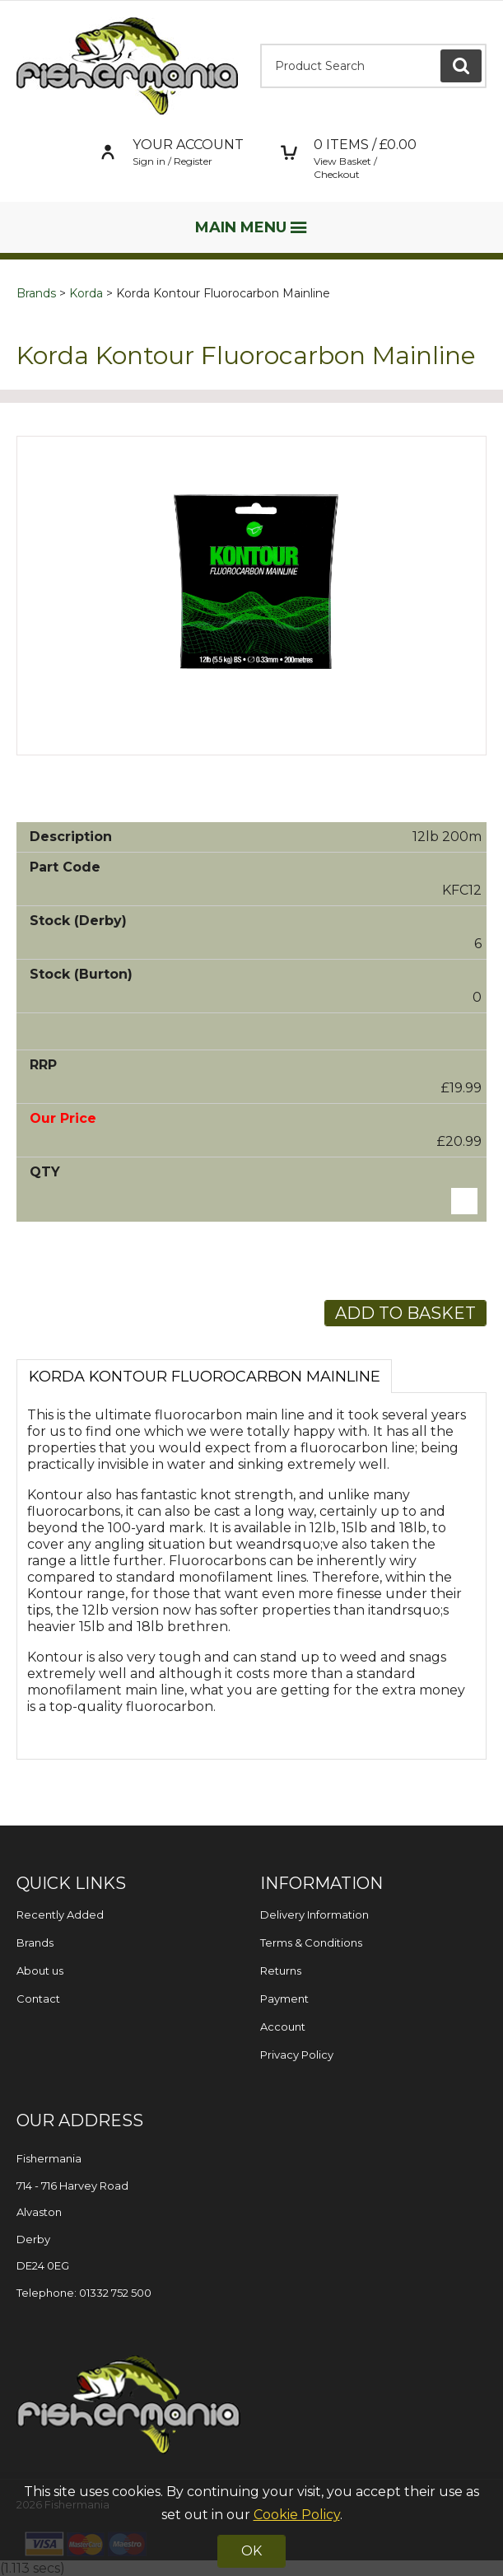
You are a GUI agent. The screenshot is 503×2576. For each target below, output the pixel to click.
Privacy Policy (296, 2054)
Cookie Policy (297, 2514)
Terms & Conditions (311, 1942)
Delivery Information (314, 1914)
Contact (38, 1998)
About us (39, 1970)
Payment (284, 1998)
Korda (86, 293)
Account (282, 2026)
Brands (36, 293)
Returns (280, 1970)
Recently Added (60, 1914)
